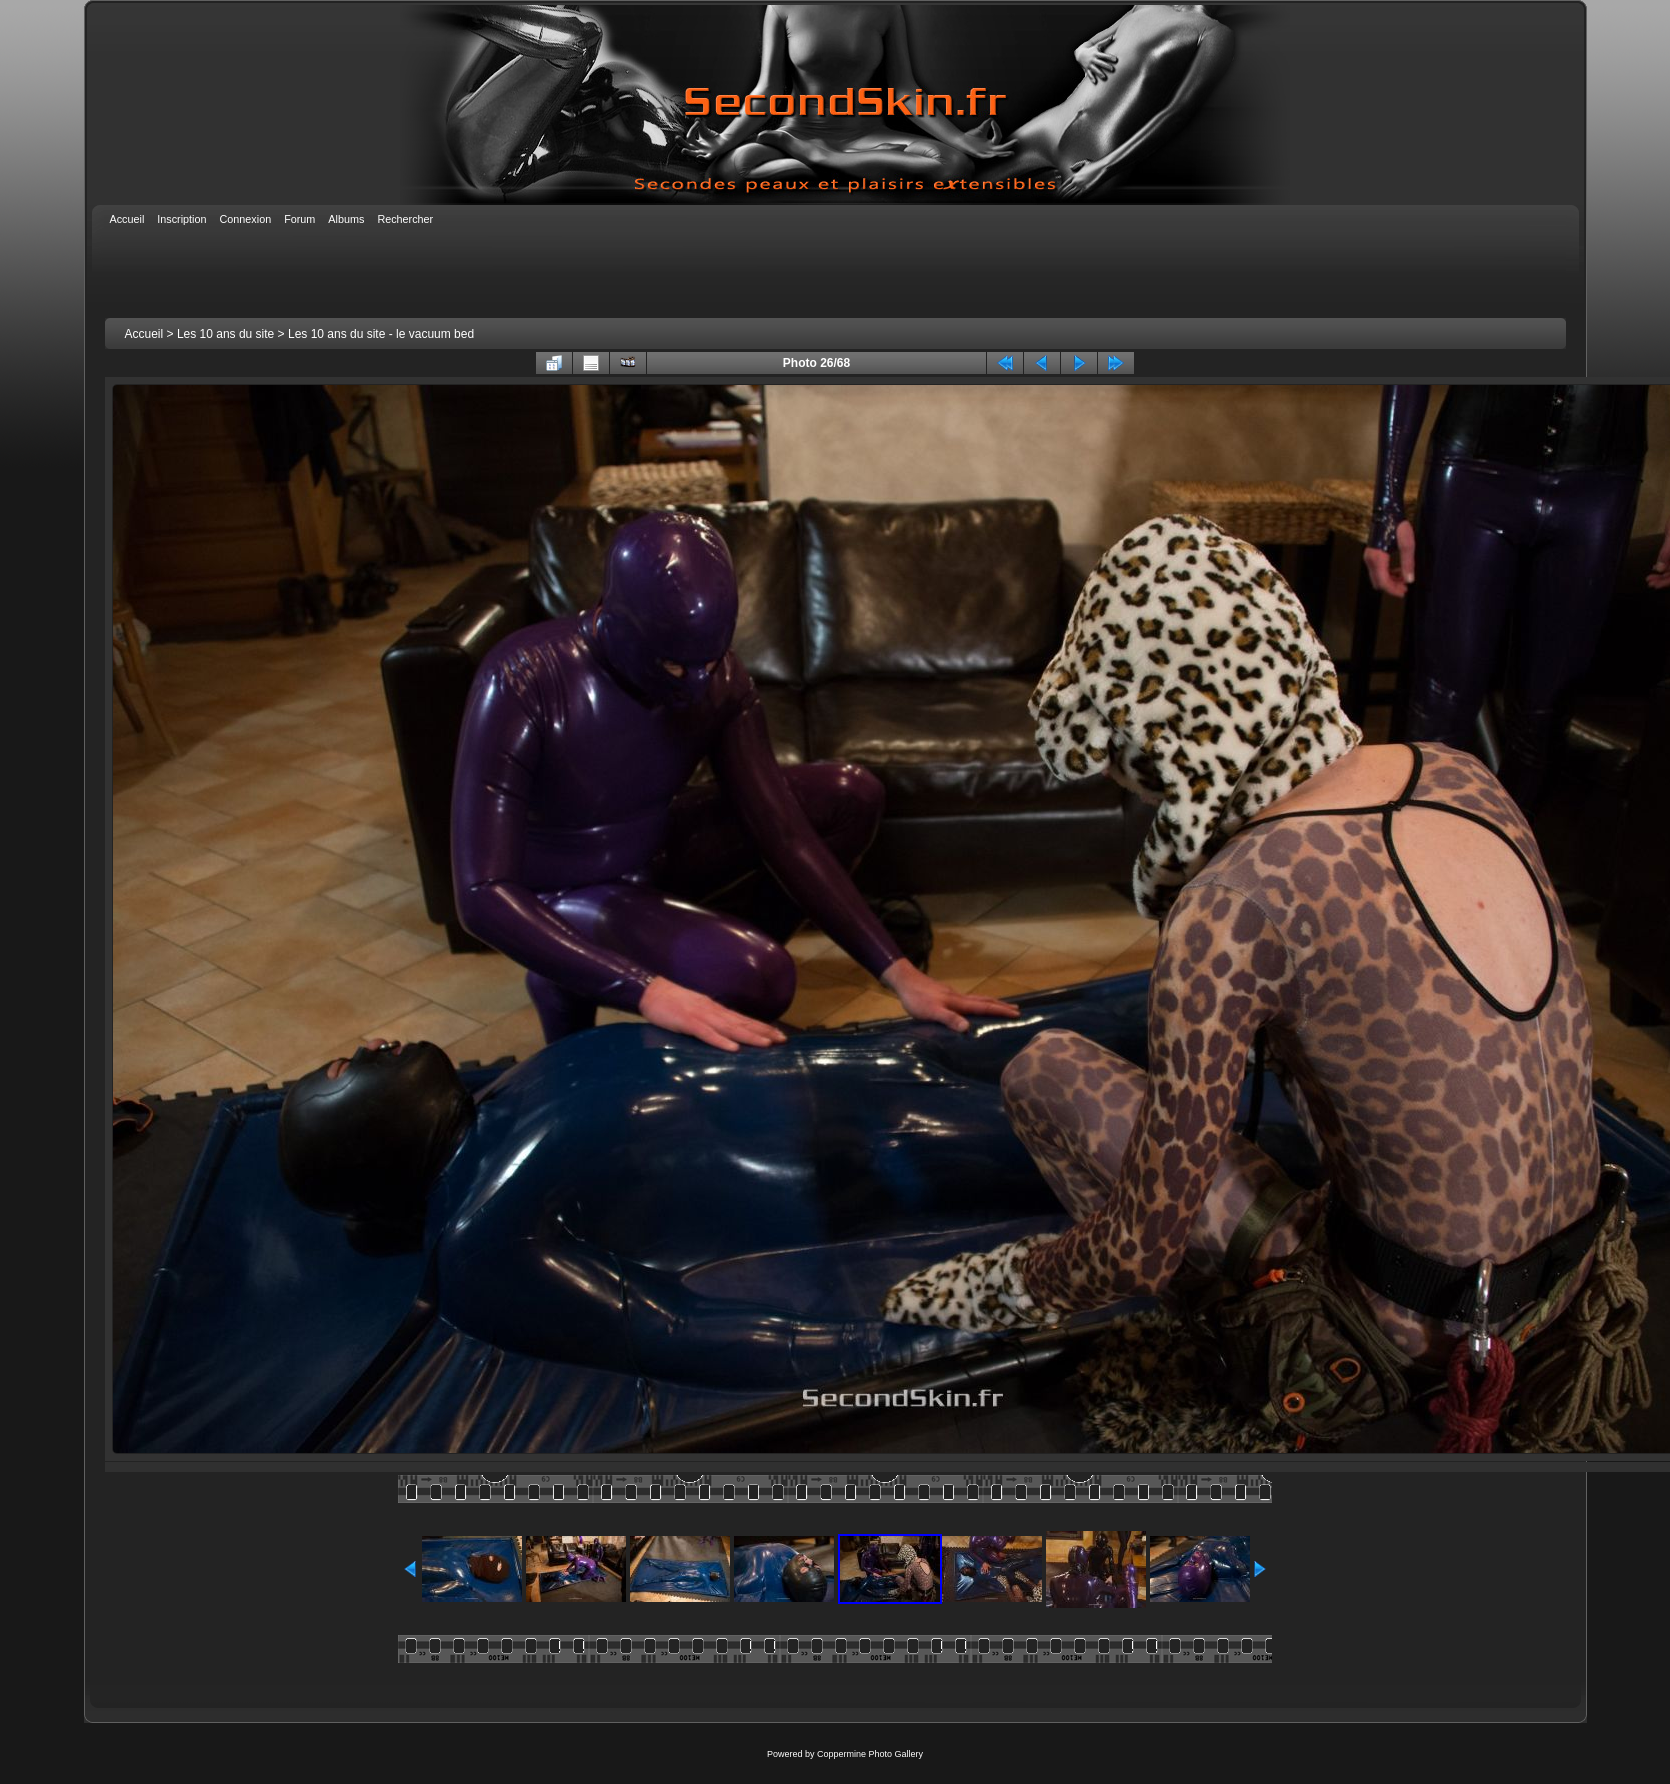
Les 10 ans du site (225, 334)
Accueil (144, 334)
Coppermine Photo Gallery (870, 1754)
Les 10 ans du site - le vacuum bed (381, 334)
